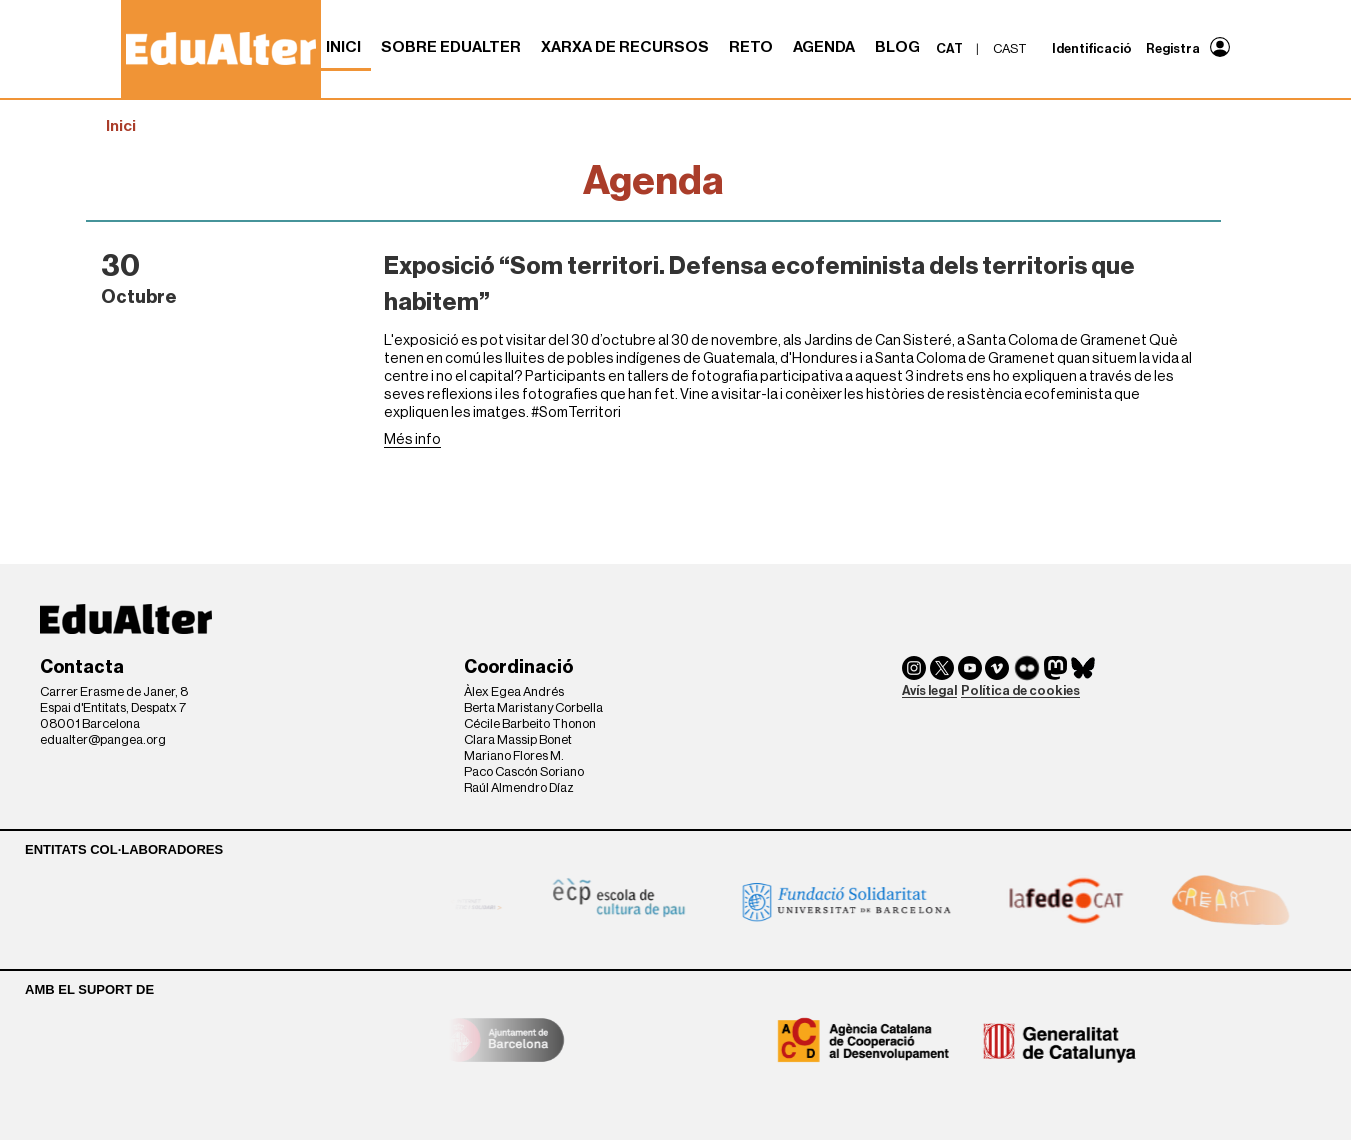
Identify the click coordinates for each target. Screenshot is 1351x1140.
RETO (751, 47)
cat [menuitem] (949, 48)
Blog (897, 47)
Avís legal (929, 690)
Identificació (1092, 48)
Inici (343, 47)
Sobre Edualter (451, 47)
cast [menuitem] (1010, 48)
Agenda (824, 47)
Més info (412, 439)
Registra (1173, 48)
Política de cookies (1020, 690)
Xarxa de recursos (625, 47)
